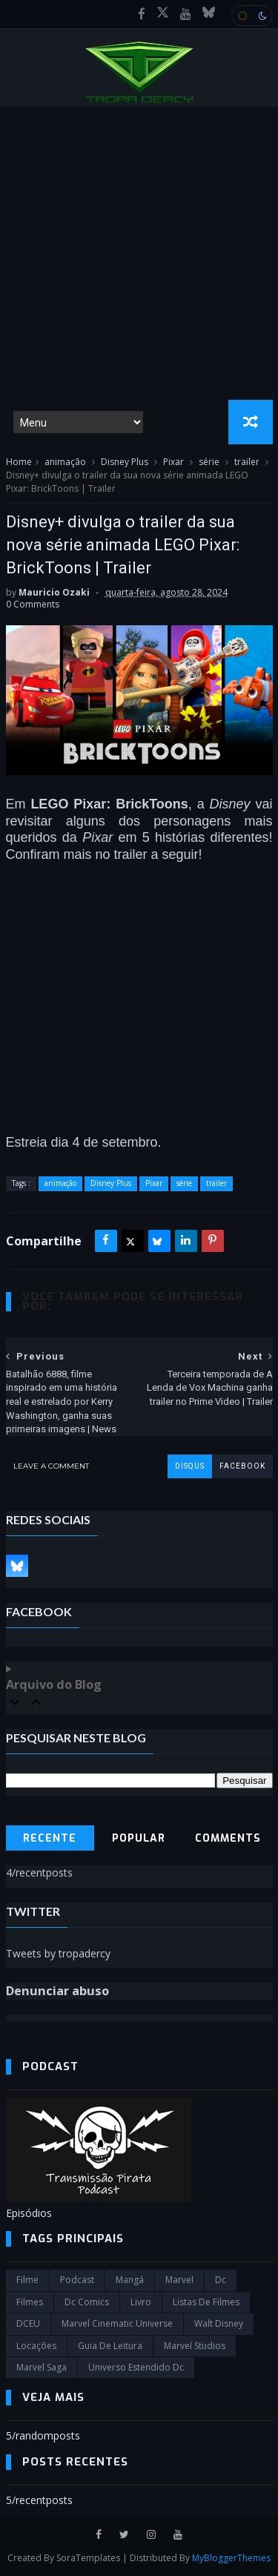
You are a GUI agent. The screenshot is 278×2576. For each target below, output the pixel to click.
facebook (242, 1466)
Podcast (77, 2279)
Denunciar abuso (57, 1991)
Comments (228, 1838)
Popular (138, 1838)
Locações (36, 2345)
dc (220, 2279)
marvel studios (194, 2345)
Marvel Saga (41, 2367)
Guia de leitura (110, 2345)
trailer (246, 461)
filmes (29, 2302)
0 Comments (32, 604)
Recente (49, 1838)
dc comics (86, 2302)
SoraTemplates (88, 2558)
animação (65, 461)
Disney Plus (124, 461)
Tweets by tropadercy (58, 1953)
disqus (190, 1466)
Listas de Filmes (206, 2302)
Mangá (130, 2279)
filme (27, 2279)
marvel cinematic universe (117, 2323)
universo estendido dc (136, 2367)
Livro (140, 2302)
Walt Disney (218, 2323)
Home (19, 461)
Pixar (173, 461)
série (209, 461)
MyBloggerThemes (231, 2558)
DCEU (28, 2323)
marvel (179, 2279)
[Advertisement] (139, 253)
